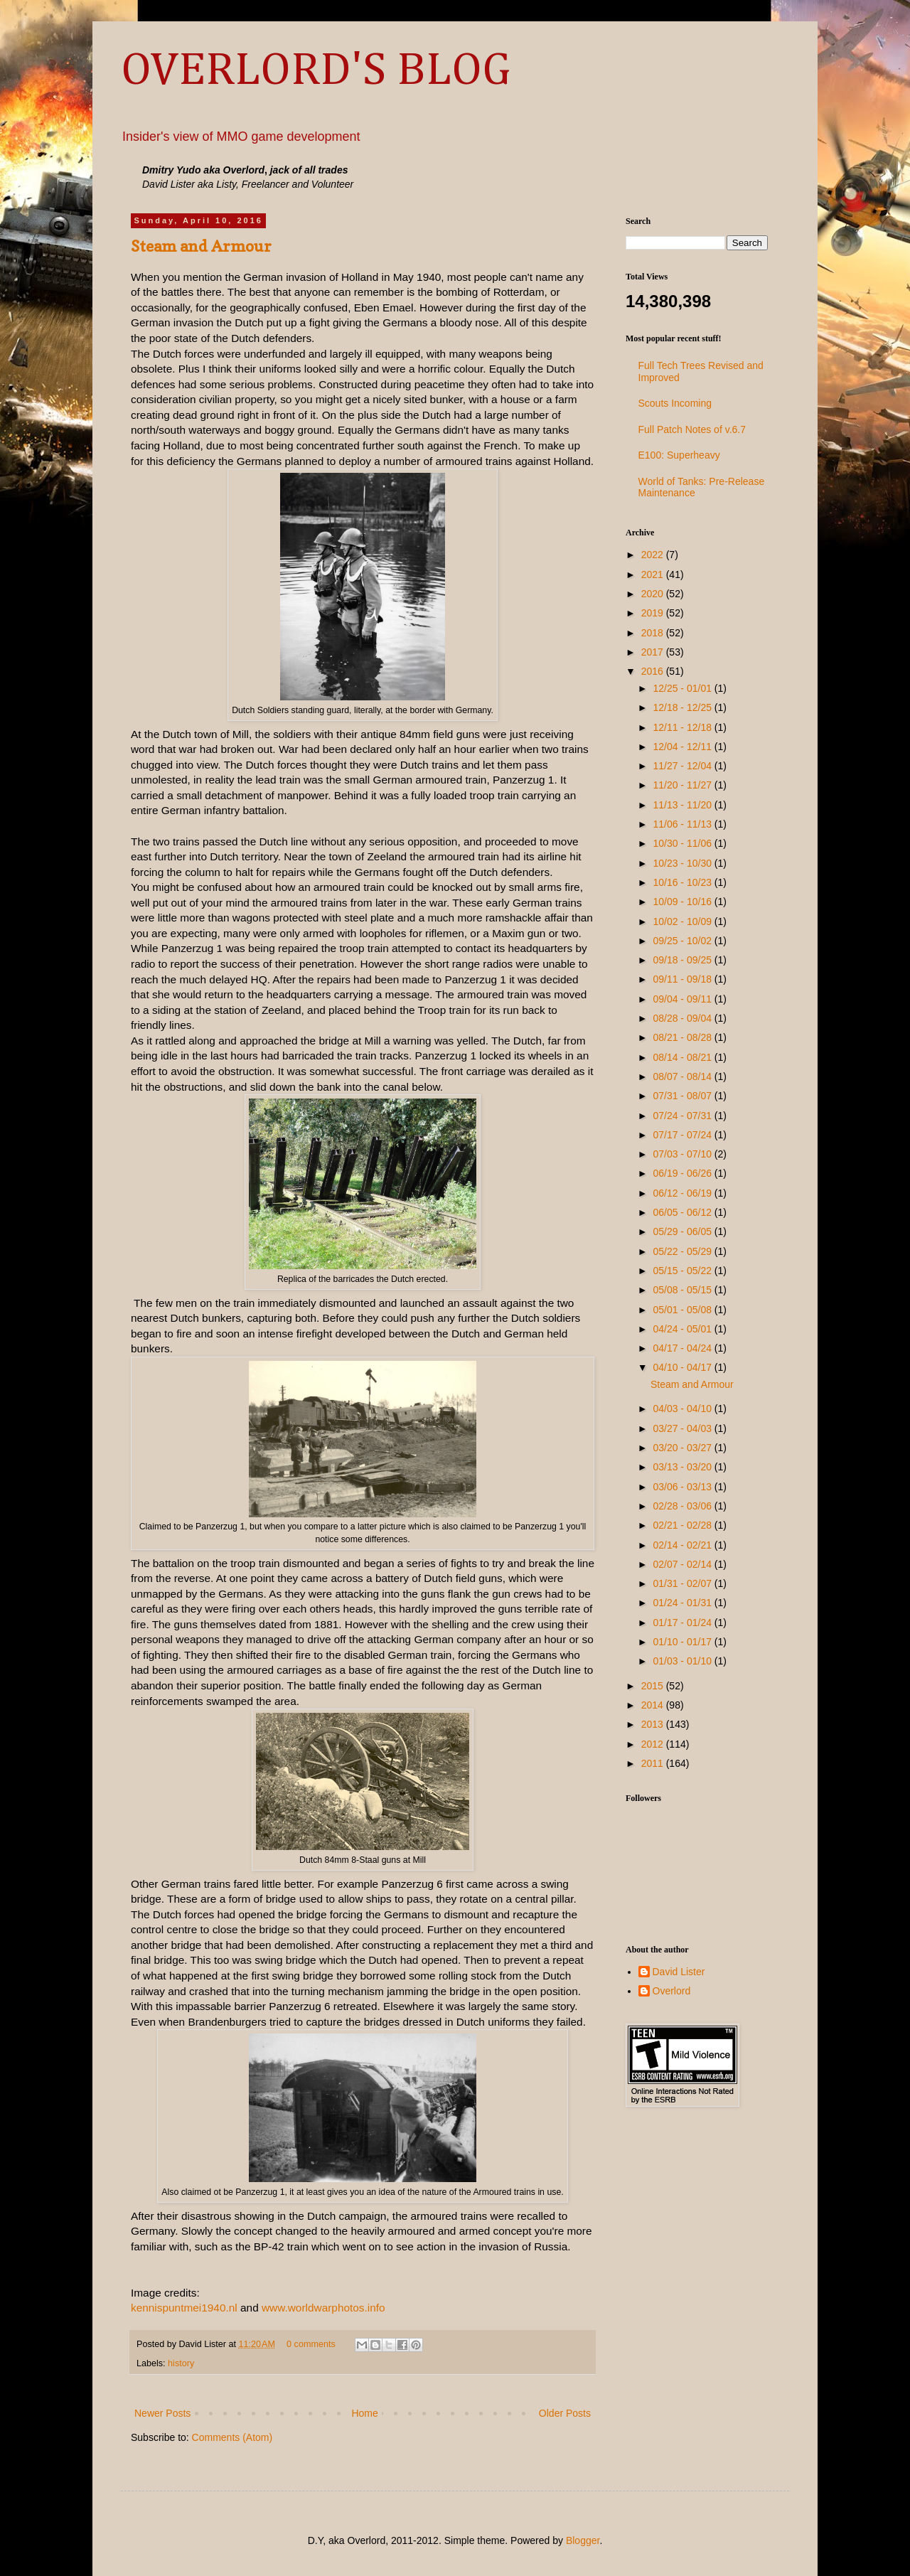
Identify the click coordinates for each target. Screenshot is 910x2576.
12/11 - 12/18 (683, 727)
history (181, 2363)
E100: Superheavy (679, 455)
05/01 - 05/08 (683, 1309)
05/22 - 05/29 (683, 1251)
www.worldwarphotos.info (323, 2308)
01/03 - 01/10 (683, 1661)
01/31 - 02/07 (683, 1583)
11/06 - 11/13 (683, 824)
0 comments (311, 2344)
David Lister (679, 1971)
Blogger (582, 2540)
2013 (653, 1724)
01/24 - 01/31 (683, 1602)
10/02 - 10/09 (683, 921)
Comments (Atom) (232, 2437)
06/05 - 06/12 (683, 1212)
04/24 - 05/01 (683, 1329)
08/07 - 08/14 (683, 1076)
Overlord (672, 1991)
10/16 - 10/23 (683, 882)
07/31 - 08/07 (683, 1095)
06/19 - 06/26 (683, 1173)
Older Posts (565, 2413)
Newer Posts (162, 2413)
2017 (653, 652)
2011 (653, 1763)
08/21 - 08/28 (683, 1037)
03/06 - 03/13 (683, 1486)
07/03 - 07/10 (683, 1154)
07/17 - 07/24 (683, 1134)
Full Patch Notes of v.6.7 (692, 429)
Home (364, 2413)
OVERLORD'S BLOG (315, 71)
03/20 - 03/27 (683, 1447)
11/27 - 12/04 (683, 765)
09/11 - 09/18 (683, 979)
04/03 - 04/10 (683, 1408)
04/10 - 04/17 (683, 1367)
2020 (653, 593)
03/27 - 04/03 (683, 1428)
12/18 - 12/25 (683, 707)
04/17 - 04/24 (683, 1348)
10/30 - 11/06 (683, 843)
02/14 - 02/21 (683, 1545)
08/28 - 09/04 (683, 1018)
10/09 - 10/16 (683, 901)
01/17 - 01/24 (683, 1622)
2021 (653, 574)
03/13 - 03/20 (683, 1467)
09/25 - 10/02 (683, 940)
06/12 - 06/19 (683, 1193)
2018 (653, 632)
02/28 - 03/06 (683, 1506)
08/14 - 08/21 (683, 1057)
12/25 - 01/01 (683, 688)
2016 (653, 671)
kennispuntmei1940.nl (184, 2308)
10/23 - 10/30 (683, 863)
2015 (653, 1685)
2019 (653, 613)
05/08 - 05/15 (683, 1289)
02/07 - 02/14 (683, 1564)
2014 (653, 1705)
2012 (653, 1744)
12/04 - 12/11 (683, 746)
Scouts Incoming (675, 403)
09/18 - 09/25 (683, 960)
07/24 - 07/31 (683, 1115)
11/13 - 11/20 (683, 805)
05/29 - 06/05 (683, 1231)
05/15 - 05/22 (683, 1270)
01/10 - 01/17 (683, 1641)
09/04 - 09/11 (683, 999)
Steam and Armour (201, 246)
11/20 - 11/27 (683, 785)
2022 (653, 554)
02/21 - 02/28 (683, 1525)
